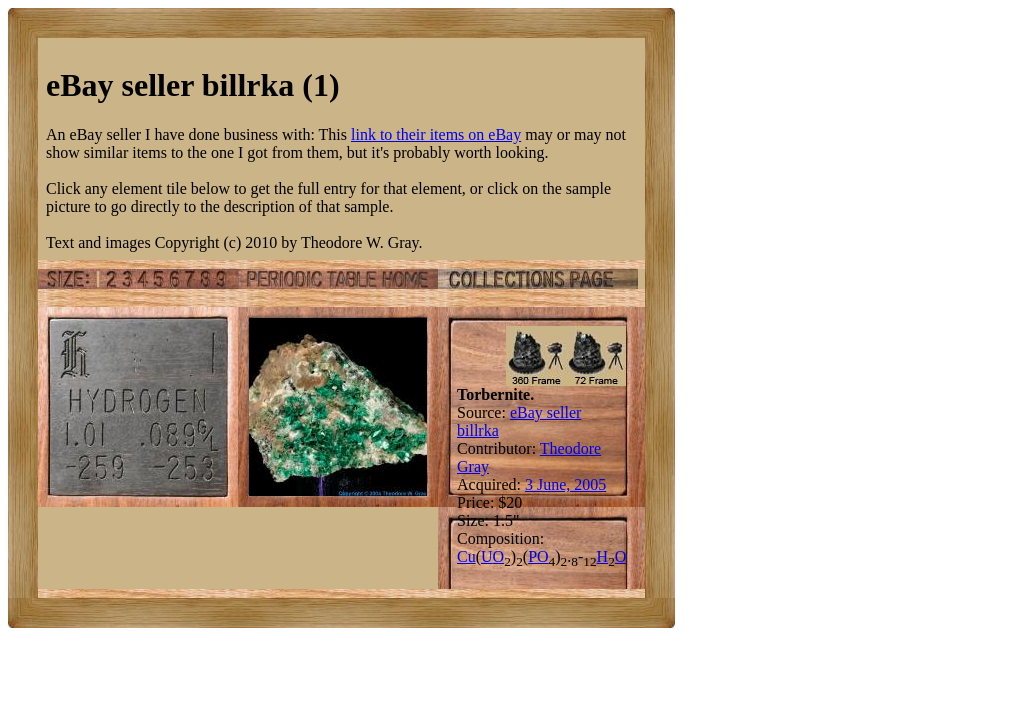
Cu (466, 556)
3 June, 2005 (565, 484)
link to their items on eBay (436, 134)
